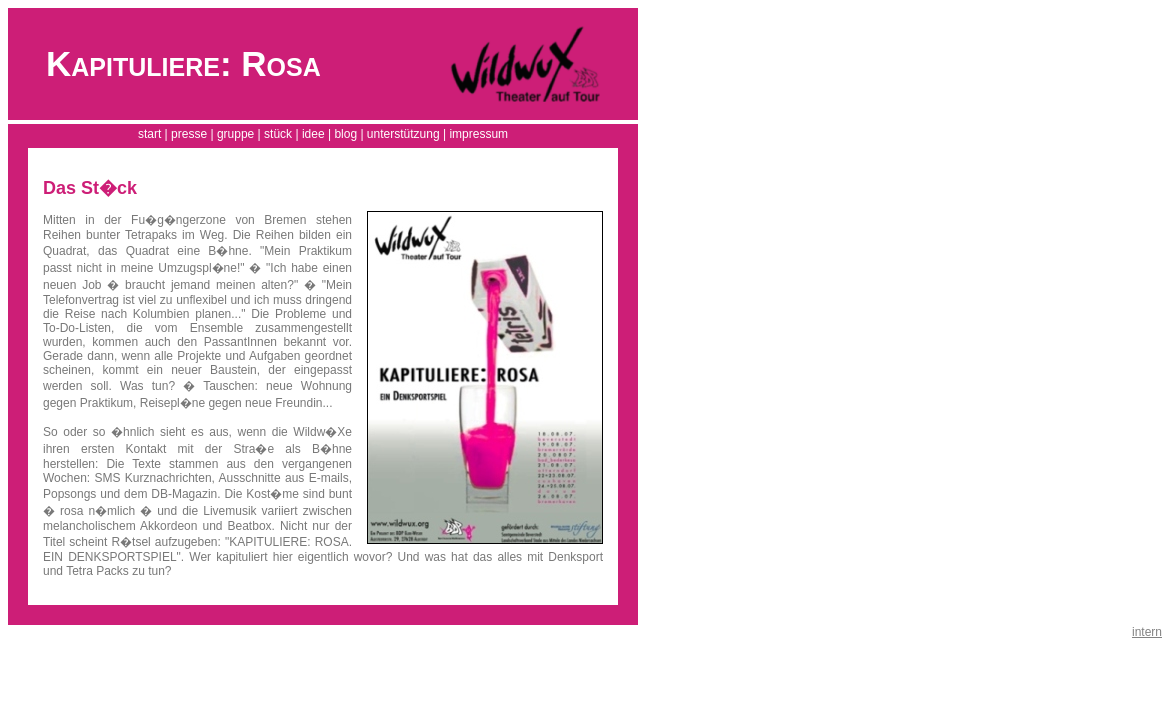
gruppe (235, 134)
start (149, 134)
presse (189, 134)
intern (1147, 632)
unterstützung (403, 134)
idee (313, 134)
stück (278, 134)
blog (345, 134)
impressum (478, 134)
